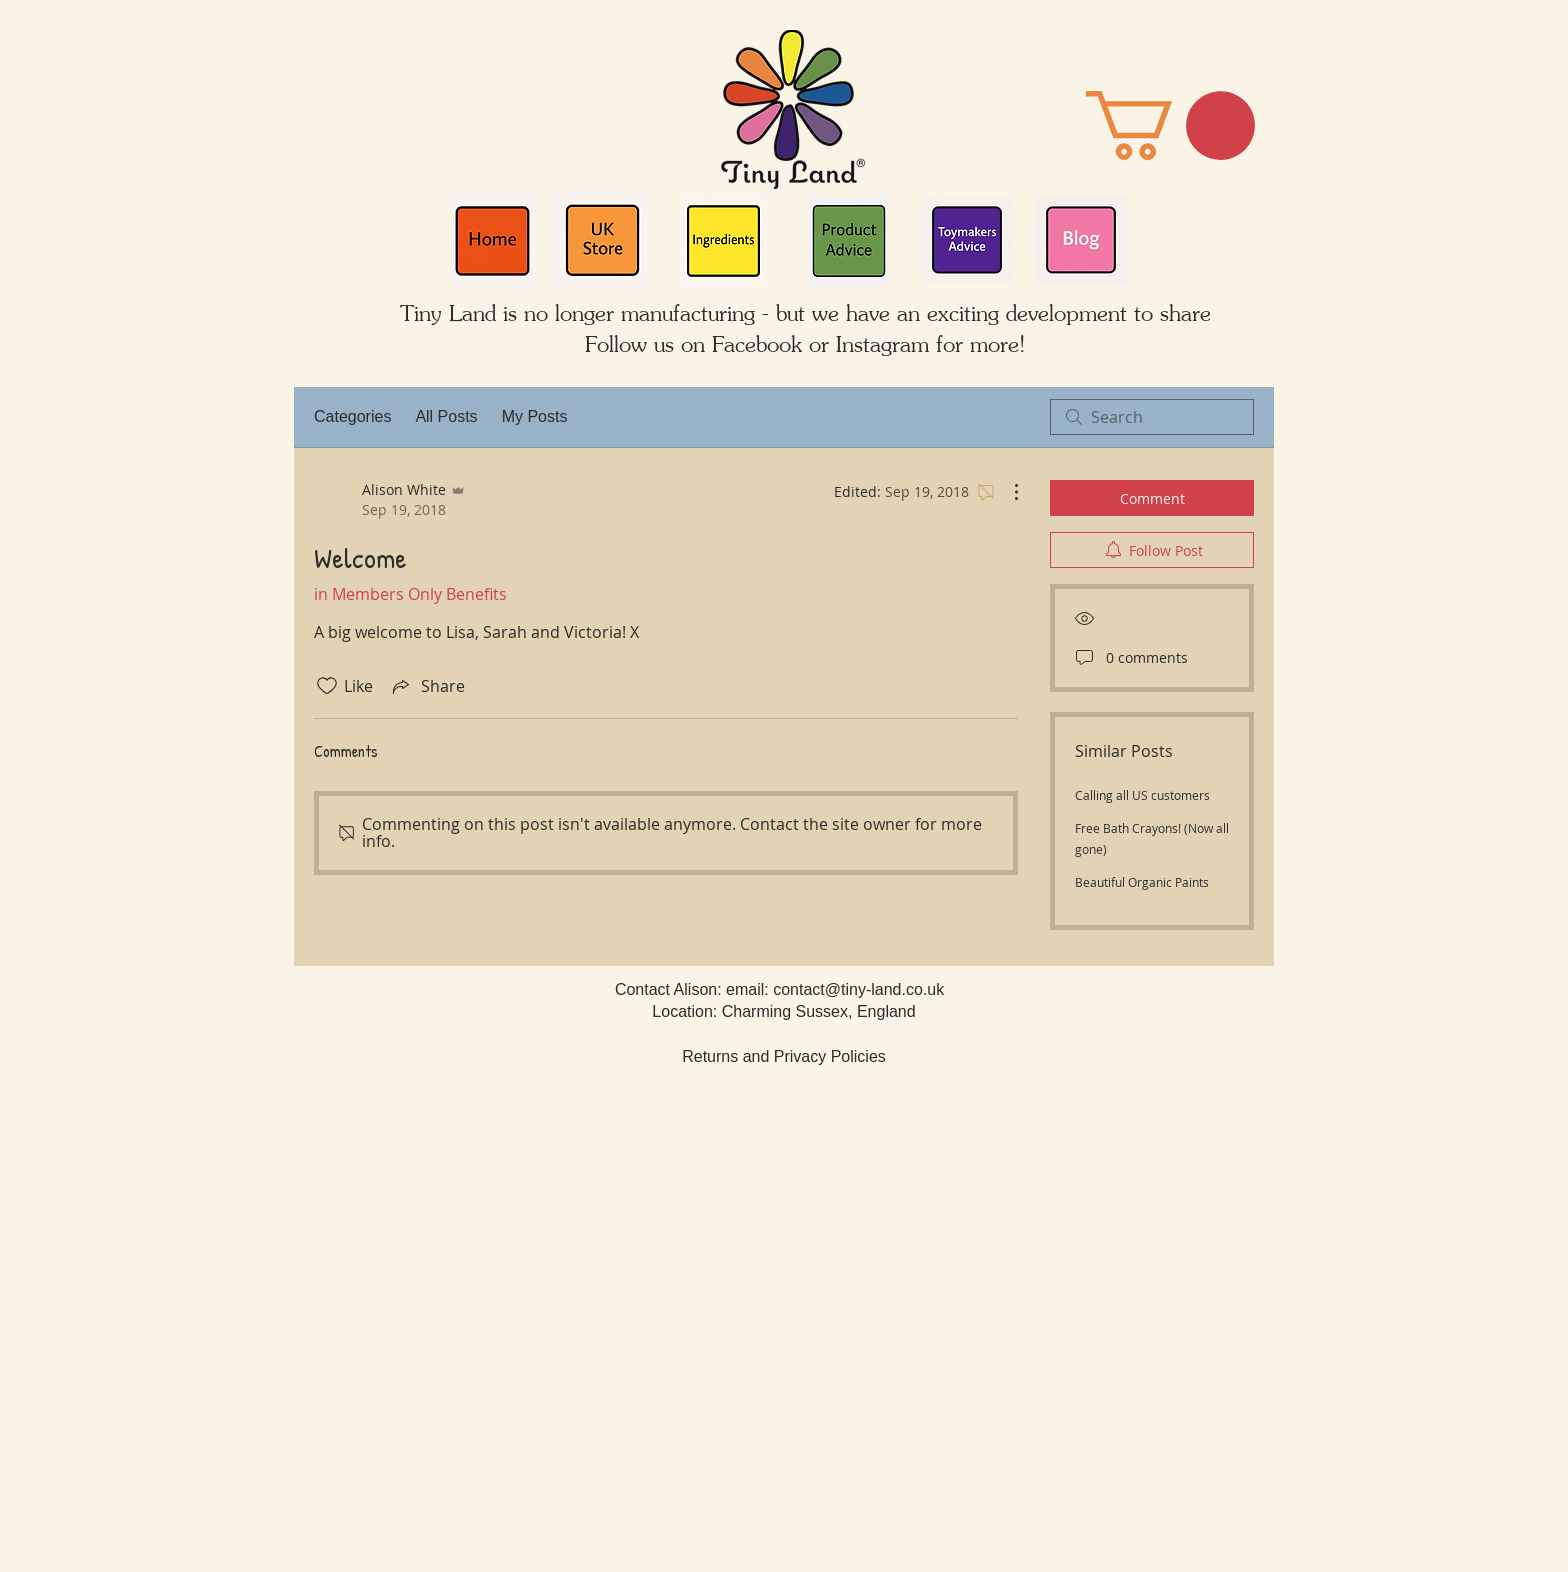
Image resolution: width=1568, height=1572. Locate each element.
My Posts (535, 416)
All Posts (446, 416)
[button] (1170, 125)
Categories (352, 416)
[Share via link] (427, 686)
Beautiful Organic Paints (1142, 882)
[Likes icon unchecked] (327, 686)
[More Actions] (1006, 492)
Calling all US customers (1142, 795)
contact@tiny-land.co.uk (858, 989)
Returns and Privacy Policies (784, 1056)
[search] (1152, 417)
